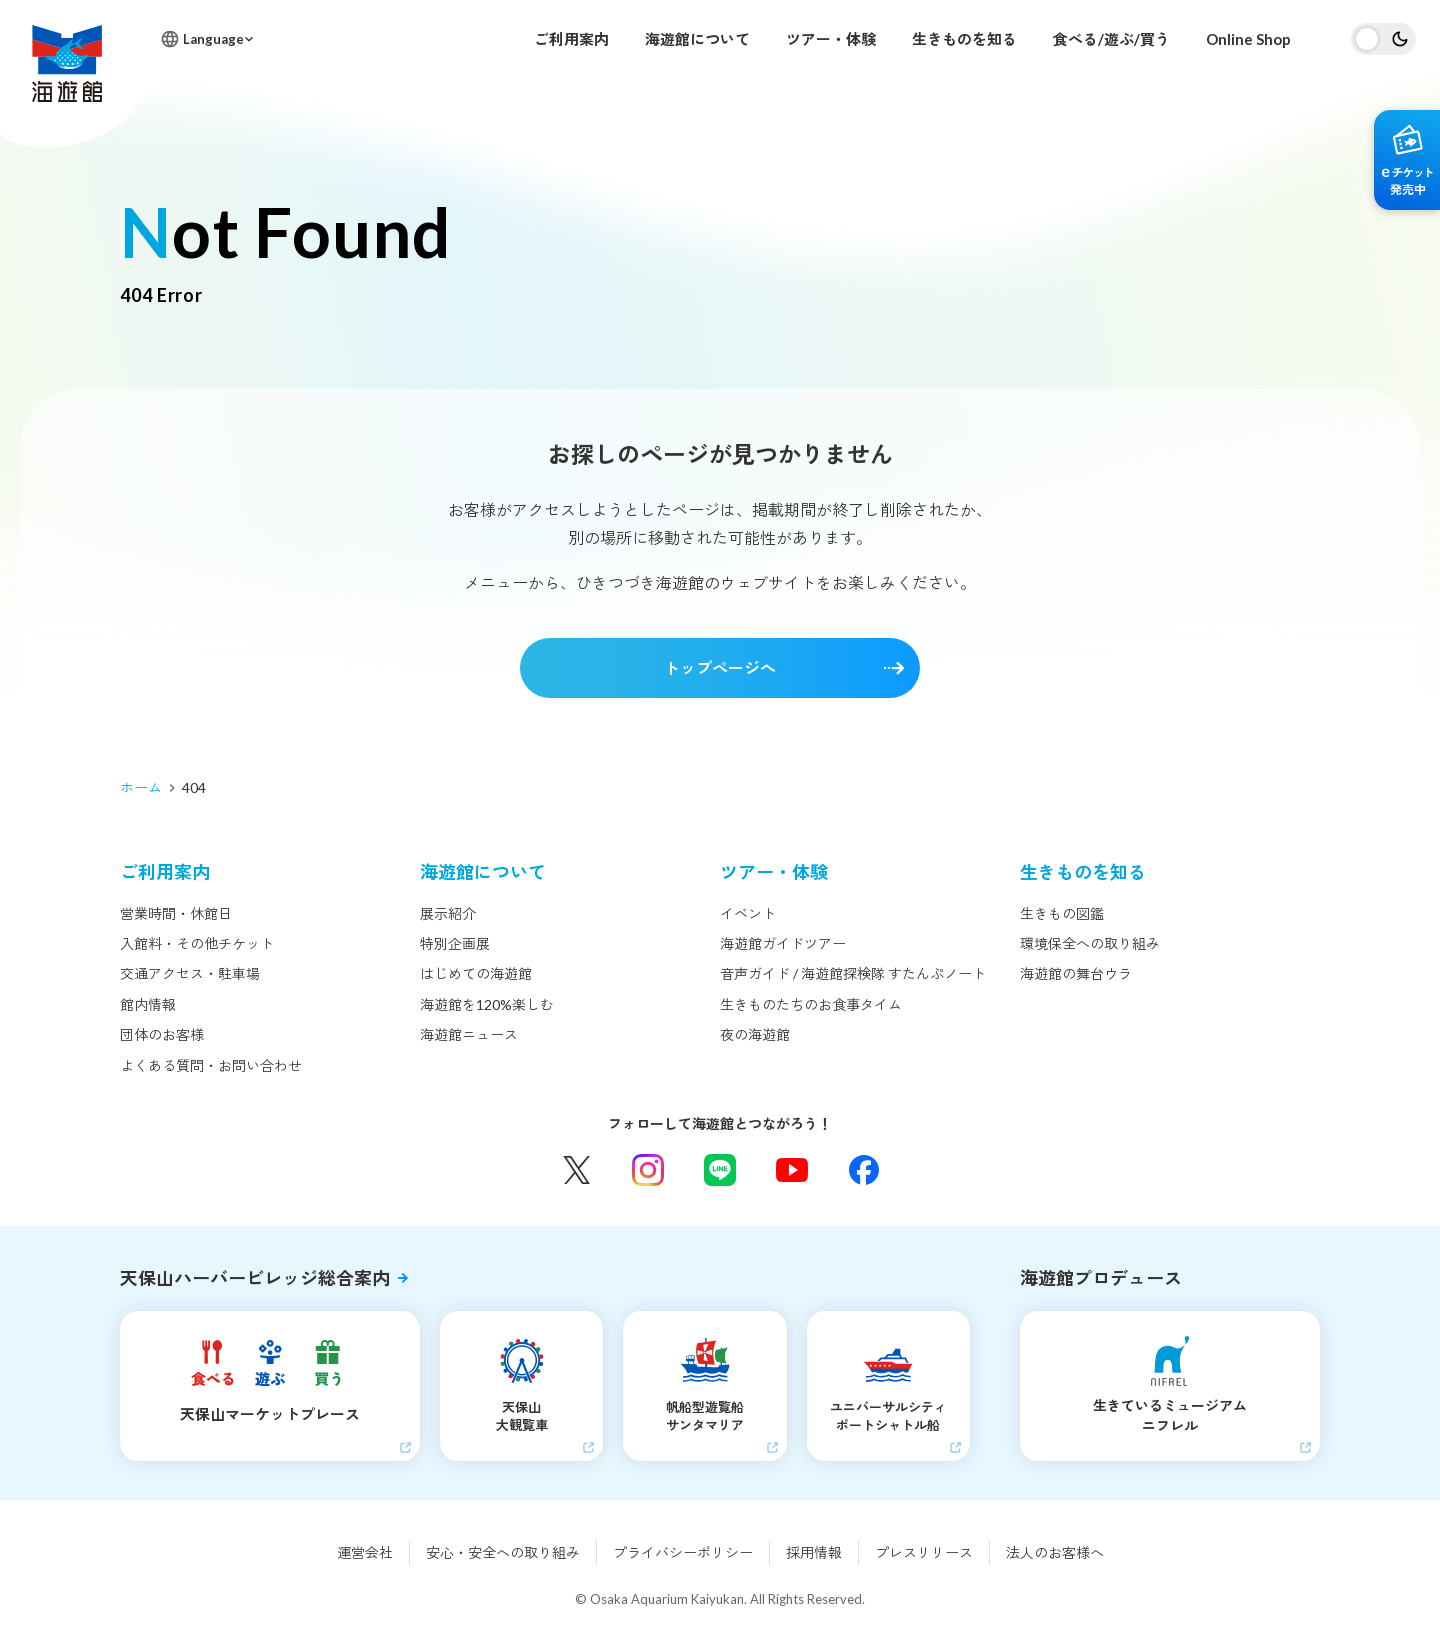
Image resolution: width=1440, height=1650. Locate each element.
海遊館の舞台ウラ (1076, 973)
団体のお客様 (162, 1034)
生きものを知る (964, 39)
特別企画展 (455, 943)
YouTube (792, 1170)
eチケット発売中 (1407, 160)
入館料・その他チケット (197, 943)
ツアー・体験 (831, 39)
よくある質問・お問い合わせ (211, 1065)
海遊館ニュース (469, 1034)
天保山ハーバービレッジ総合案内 (255, 1278)
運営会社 (365, 1552)
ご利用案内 (571, 39)
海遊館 (67, 63)
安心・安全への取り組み (503, 1552)
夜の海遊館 (755, 1034)
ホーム (141, 787)
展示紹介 (448, 913)
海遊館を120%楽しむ (487, 1004)
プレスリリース (924, 1552)
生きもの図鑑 (1062, 913)
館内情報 (148, 1004)
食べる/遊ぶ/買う (1111, 39)
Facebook (864, 1170)
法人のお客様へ (1055, 1552)
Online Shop (1248, 39)
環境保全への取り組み (1090, 943)
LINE (720, 1170)
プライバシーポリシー (683, 1552)
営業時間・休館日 (176, 913)
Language (213, 39)
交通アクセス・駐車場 (190, 973)
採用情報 (814, 1552)
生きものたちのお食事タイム (811, 1004)
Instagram (648, 1170)
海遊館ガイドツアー (783, 943)
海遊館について (697, 39)
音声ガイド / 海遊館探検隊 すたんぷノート (853, 973)
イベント (748, 913)
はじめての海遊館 (476, 973)
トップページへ (720, 667)
